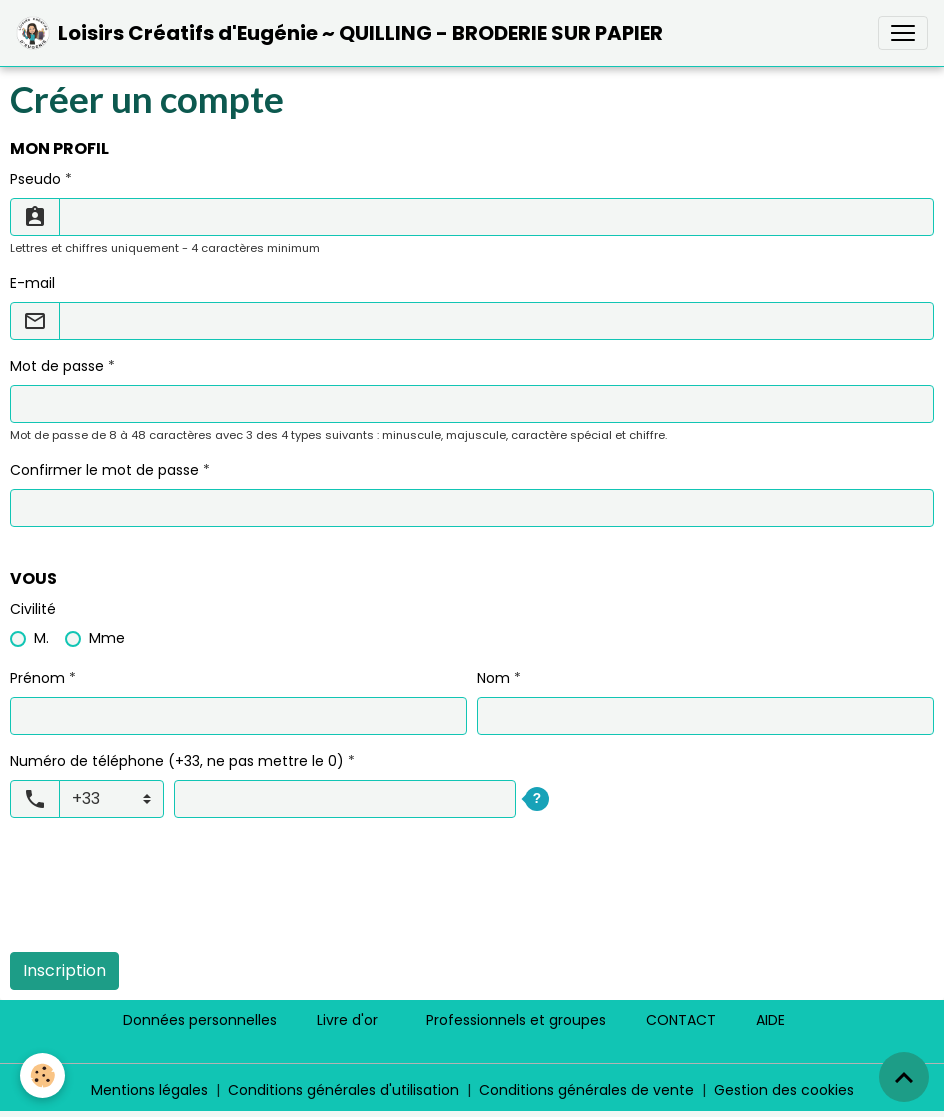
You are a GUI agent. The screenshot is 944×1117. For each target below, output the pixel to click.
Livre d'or (347, 1020)
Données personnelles (200, 1020)
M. (41, 638)
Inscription (64, 970)
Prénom (37, 678)
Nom (493, 678)
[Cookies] (42, 1075)
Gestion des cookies (784, 1090)
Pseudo (35, 179)
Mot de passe (57, 366)
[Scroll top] (904, 1077)
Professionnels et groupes (516, 1020)
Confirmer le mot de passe (104, 470)
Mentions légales (149, 1090)
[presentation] (162, 897)
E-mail (32, 283)
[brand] (339, 33)
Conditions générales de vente (586, 1090)
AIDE (770, 1020)
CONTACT (681, 1020)
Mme (107, 638)
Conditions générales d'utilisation (343, 1090)
